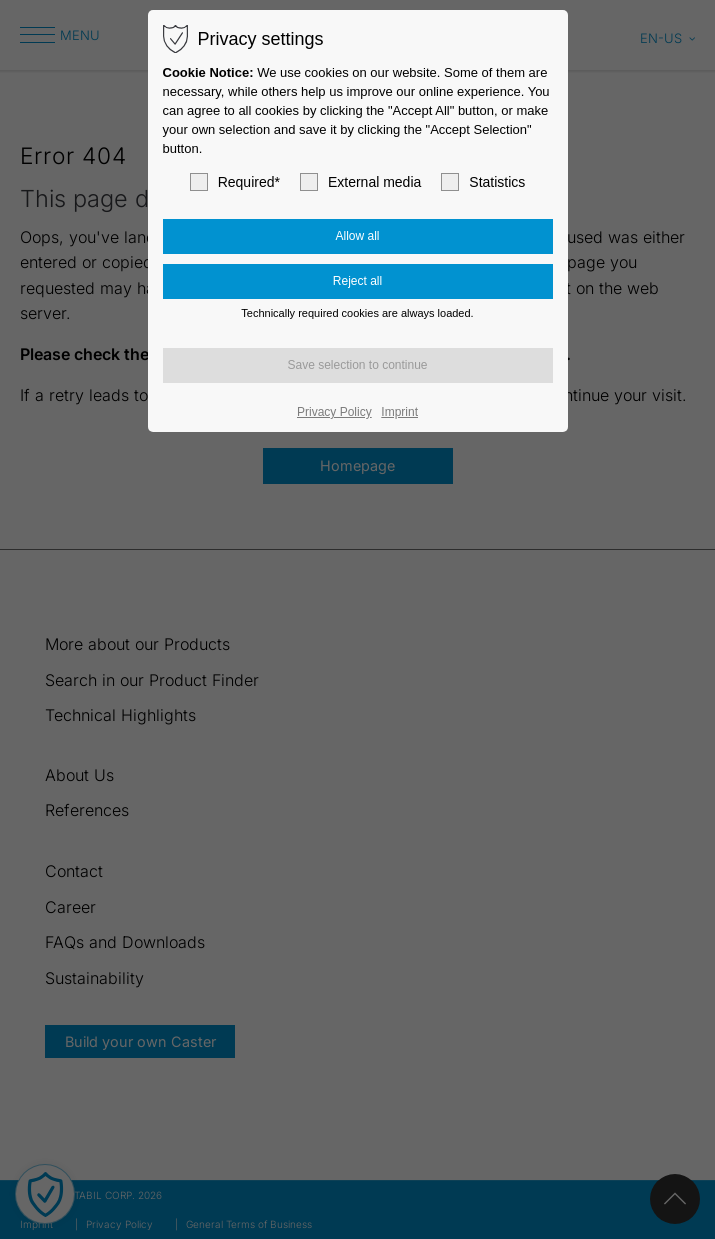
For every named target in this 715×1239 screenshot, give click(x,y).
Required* (235, 182)
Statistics (483, 182)
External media (360, 182)
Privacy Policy (334, 412)
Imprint (399, 412)
